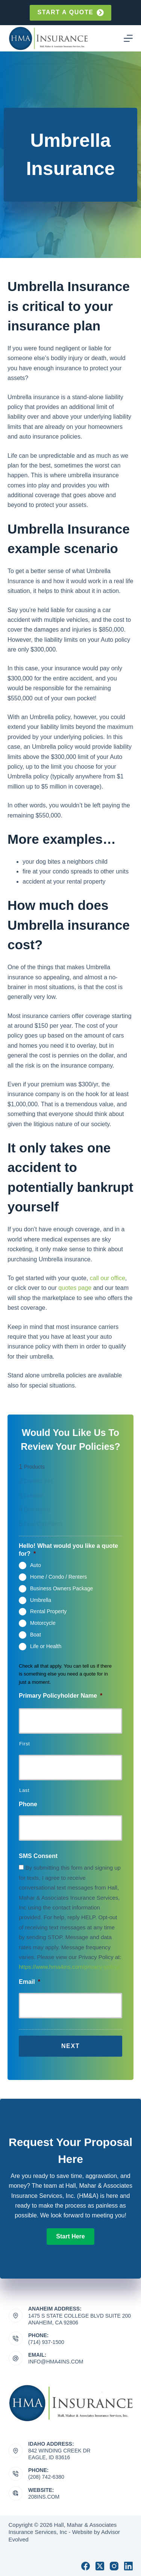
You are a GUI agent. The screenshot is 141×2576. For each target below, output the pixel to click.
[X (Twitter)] (100, 2566)
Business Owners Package (61, 1588)
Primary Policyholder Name (60, 1695)
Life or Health (45, 1646)
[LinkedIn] (128, 2566)
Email (29, 1982)
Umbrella (40, 1600)
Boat (35, 1635)
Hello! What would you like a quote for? (68, 1550)
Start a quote (70, 12)
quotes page (74, 1288)
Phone (28, 1804)
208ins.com (43, 2497)
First (24, 1743)
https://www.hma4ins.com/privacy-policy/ (69, 1967)
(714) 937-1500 (46, 2342)
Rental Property (48, 1611)
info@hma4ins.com (55, 2362)
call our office (107, 1278)
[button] (70, 2236)
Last (24, 1790)
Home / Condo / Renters (58, 1577)
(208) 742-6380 (46, 2477)
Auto (35, 1565)
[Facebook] (85, 2566)
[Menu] (128, 38)
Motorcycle (43, 1623)
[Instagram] (114, 2566)
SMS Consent (38, 1856)
